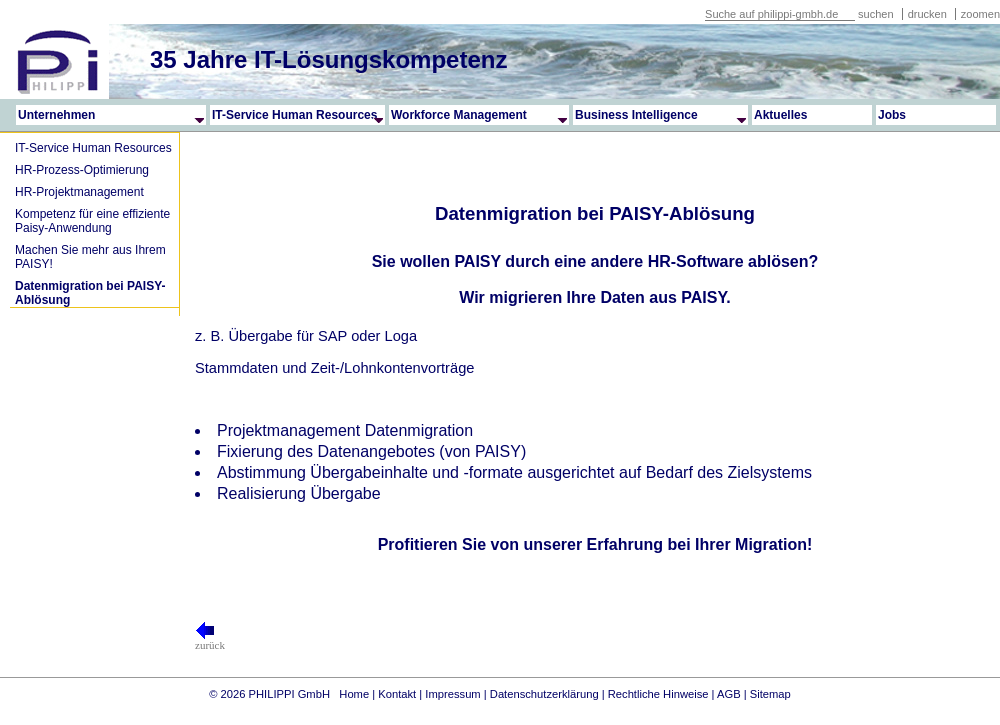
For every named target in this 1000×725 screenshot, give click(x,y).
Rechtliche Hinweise (658, 694)
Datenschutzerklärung (544, 694)
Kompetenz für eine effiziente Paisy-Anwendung (92, 221)
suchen (875, 14)
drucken (929, 14)
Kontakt (397, 694)
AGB (729, 694)
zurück (210, 640)
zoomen (980, 14)
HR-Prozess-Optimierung (82, 170)
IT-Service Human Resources (93, 148)
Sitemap (770, 694)
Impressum (452, 694)
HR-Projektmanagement (79, 192)
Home (354, 694)
